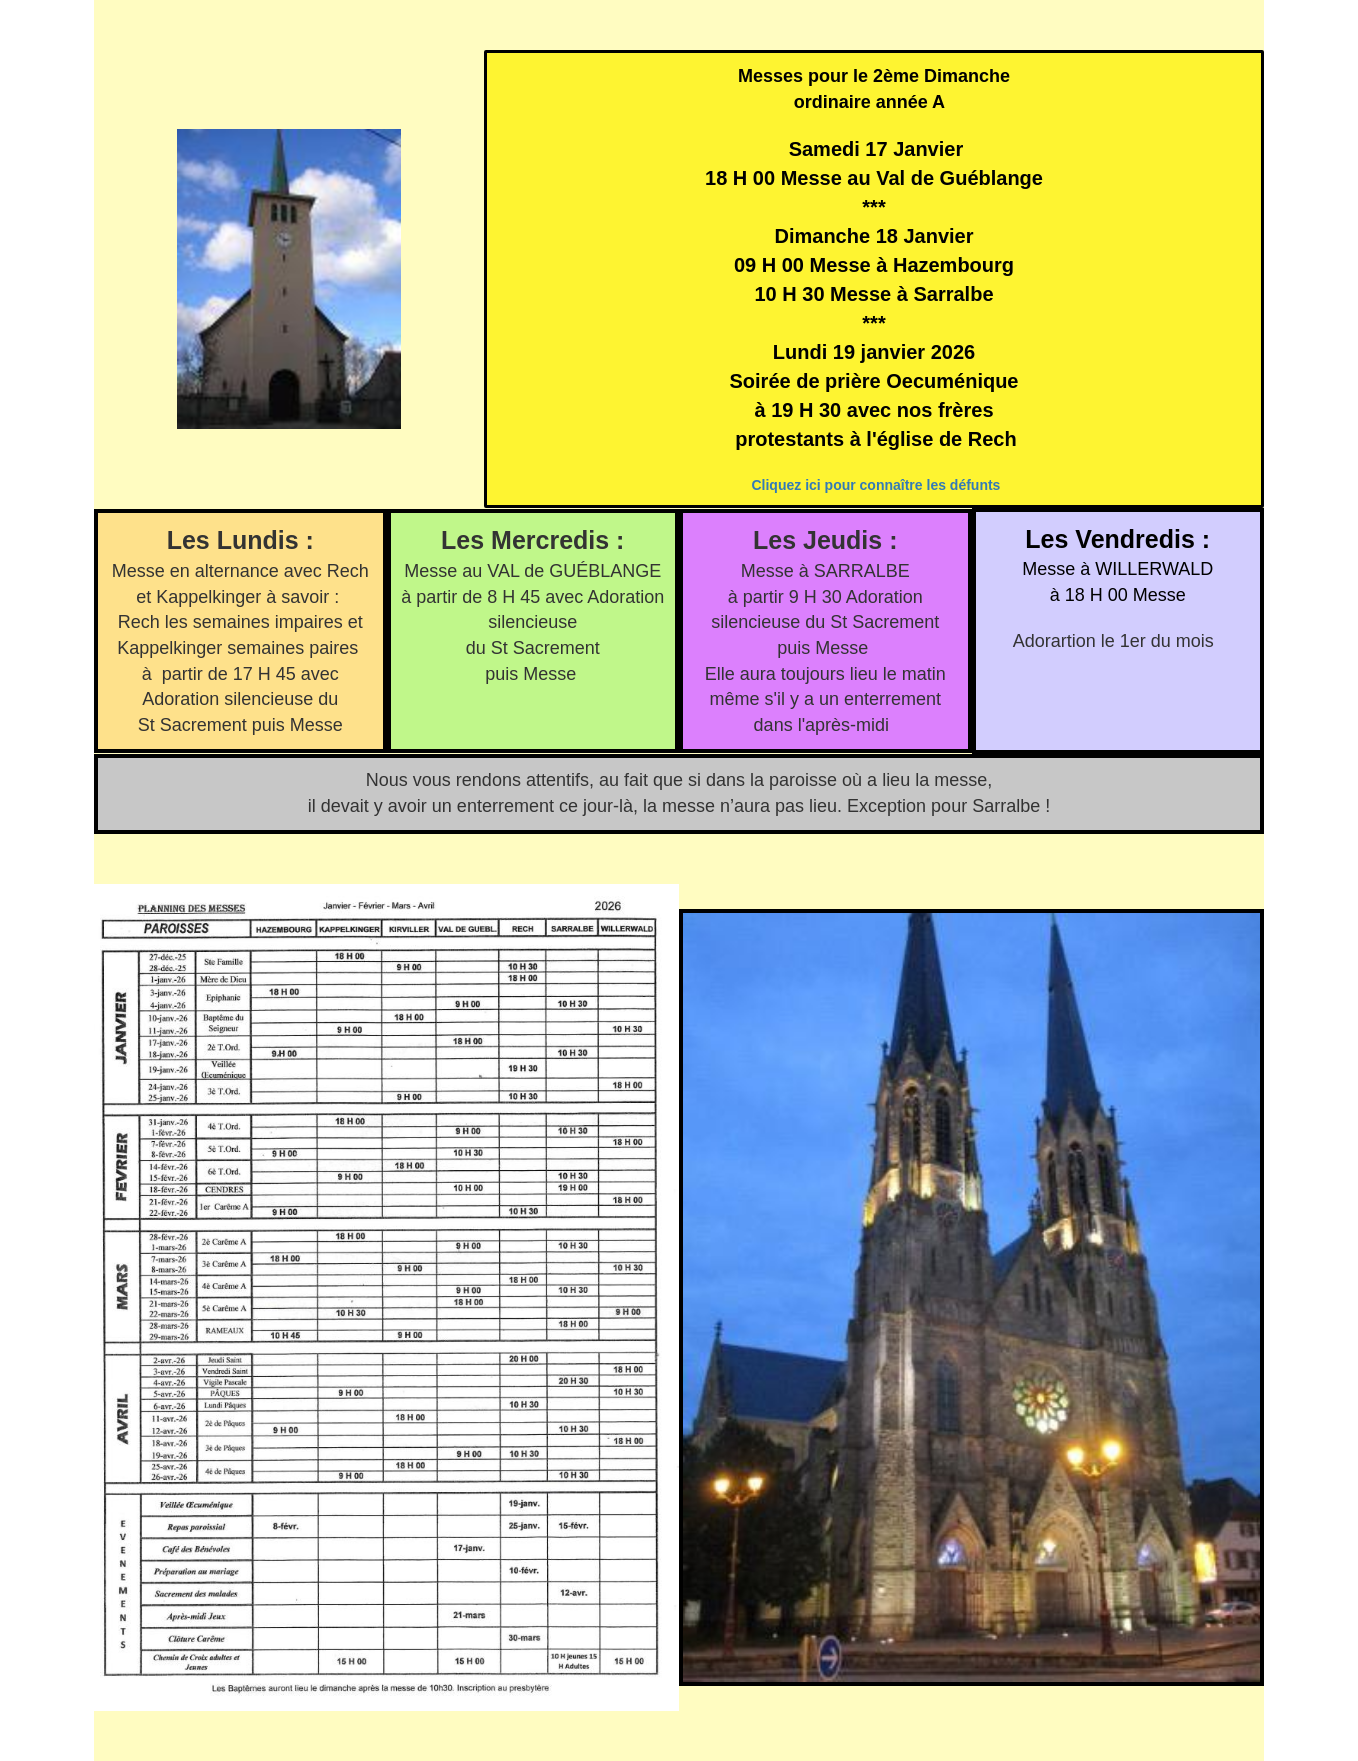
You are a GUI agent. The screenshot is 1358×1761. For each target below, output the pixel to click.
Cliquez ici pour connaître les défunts (875, 485)
